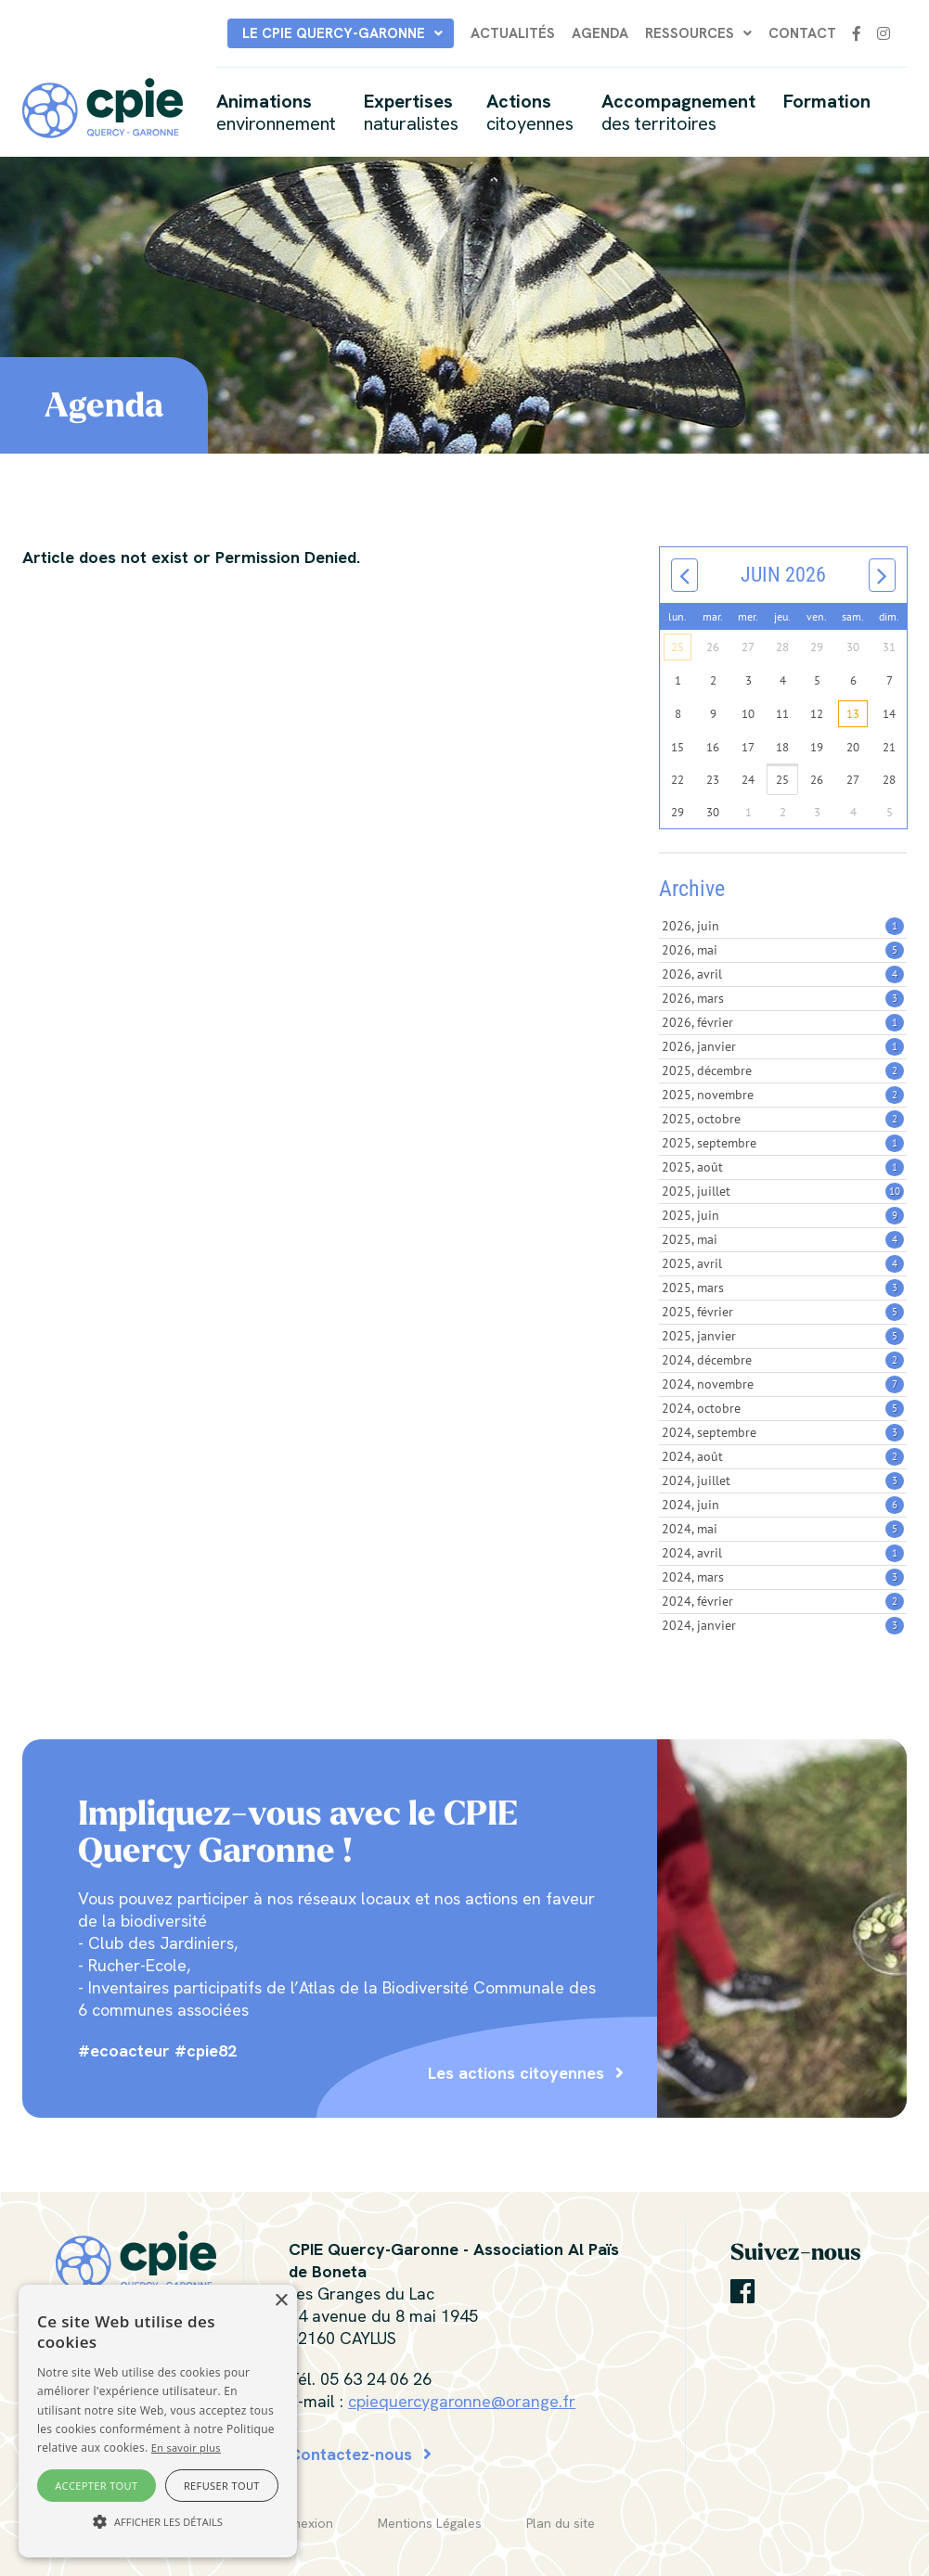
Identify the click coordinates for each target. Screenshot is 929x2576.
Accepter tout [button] (96, 2486)
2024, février (783, 1601)
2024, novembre (783, 1384)
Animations (276, 112)
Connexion (300, 2523)
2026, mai (783, 950)
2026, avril (783, 974)
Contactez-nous (350, 2454)
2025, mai (783, 1239)
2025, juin (783, 1215)
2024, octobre (783, 1408)
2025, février (783, 1311)
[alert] (158, 2421)
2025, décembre (783, 1070)
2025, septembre (783, 1142)
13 (852, 714)
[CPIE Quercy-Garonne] (102, 106)
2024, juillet (783, 1480)
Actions (530, 112)
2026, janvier (783, 1046)
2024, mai (783, 1528)
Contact (802, 33)
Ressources (689, 33)
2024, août (783, 1456)
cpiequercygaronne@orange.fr (461, 2401)
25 (677, 647)
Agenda (600, 33)
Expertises (411, 112)
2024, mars (783, 1577)
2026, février (783, 1022)
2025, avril (783, 1263)
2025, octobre (783, 1118)
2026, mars (783, 998)
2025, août (783, 1167)
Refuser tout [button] (222, 2486)
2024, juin (783, 1504)
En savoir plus (186, 2447)
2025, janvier (783, 1335)
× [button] (281, 2301)
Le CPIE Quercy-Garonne (333, 33)
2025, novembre (783, 1094)
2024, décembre (783, 1360)
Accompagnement (678, 112)
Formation (827, 101)
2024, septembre (783, 1432)
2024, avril (783, 1552)
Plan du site (560, 2523)
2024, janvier (783, 1625)
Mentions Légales (430, 2523)
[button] (157, 2522)
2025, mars (783, 1287)
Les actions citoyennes (516, 2072)
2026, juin (783, 925)
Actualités (513, 33)
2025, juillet (783, 1191)
